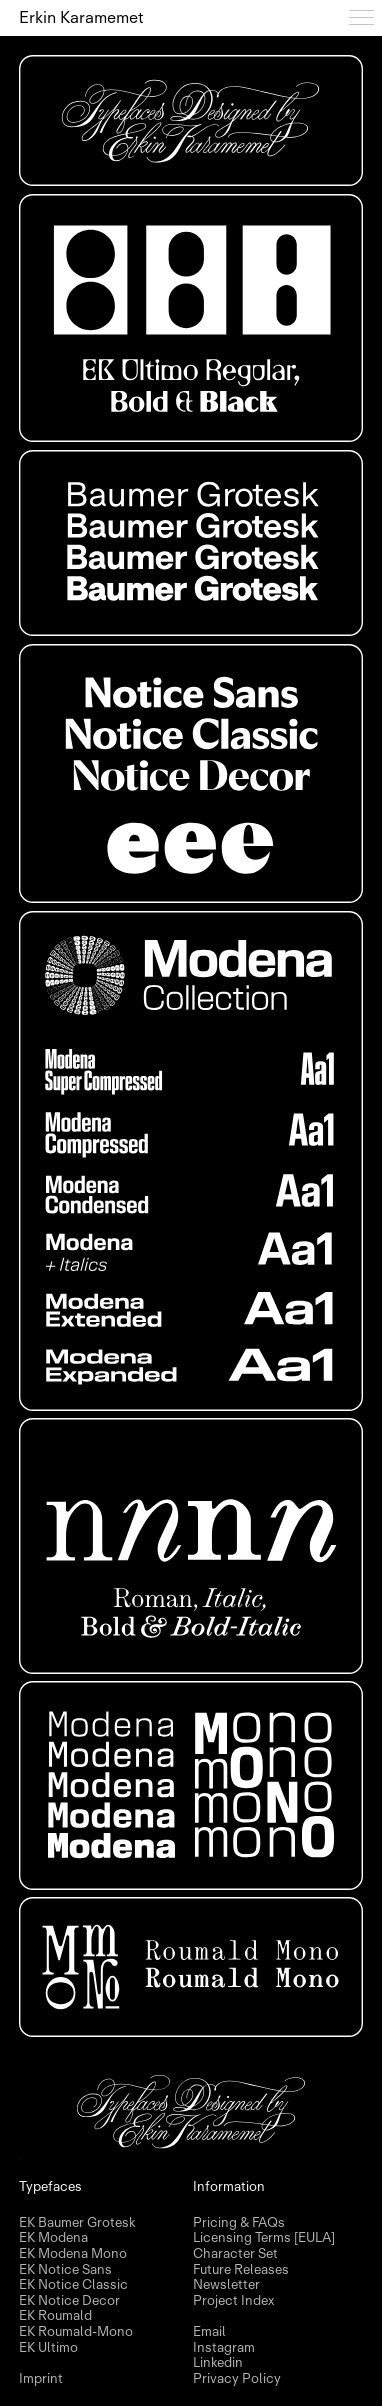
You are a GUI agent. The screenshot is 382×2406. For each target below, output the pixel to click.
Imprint (41, 2379)
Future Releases (241, 2270)
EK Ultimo (48, 2348)
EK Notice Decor (69, 2301)
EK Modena (53, 2238)
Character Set (235, 2254)
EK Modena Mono (73, 2254)
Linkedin (218, 2363)
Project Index (233, 2301)
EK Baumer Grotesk (77, 2223)
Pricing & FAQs (239, 2223)
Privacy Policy (237, 2379)
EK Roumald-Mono (76, 2332)
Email (209, 2332)
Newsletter (226, 2285)
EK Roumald (55, 2316)
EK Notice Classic (73, 2285)
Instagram (224, 2348)
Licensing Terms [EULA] (264, 2238)
